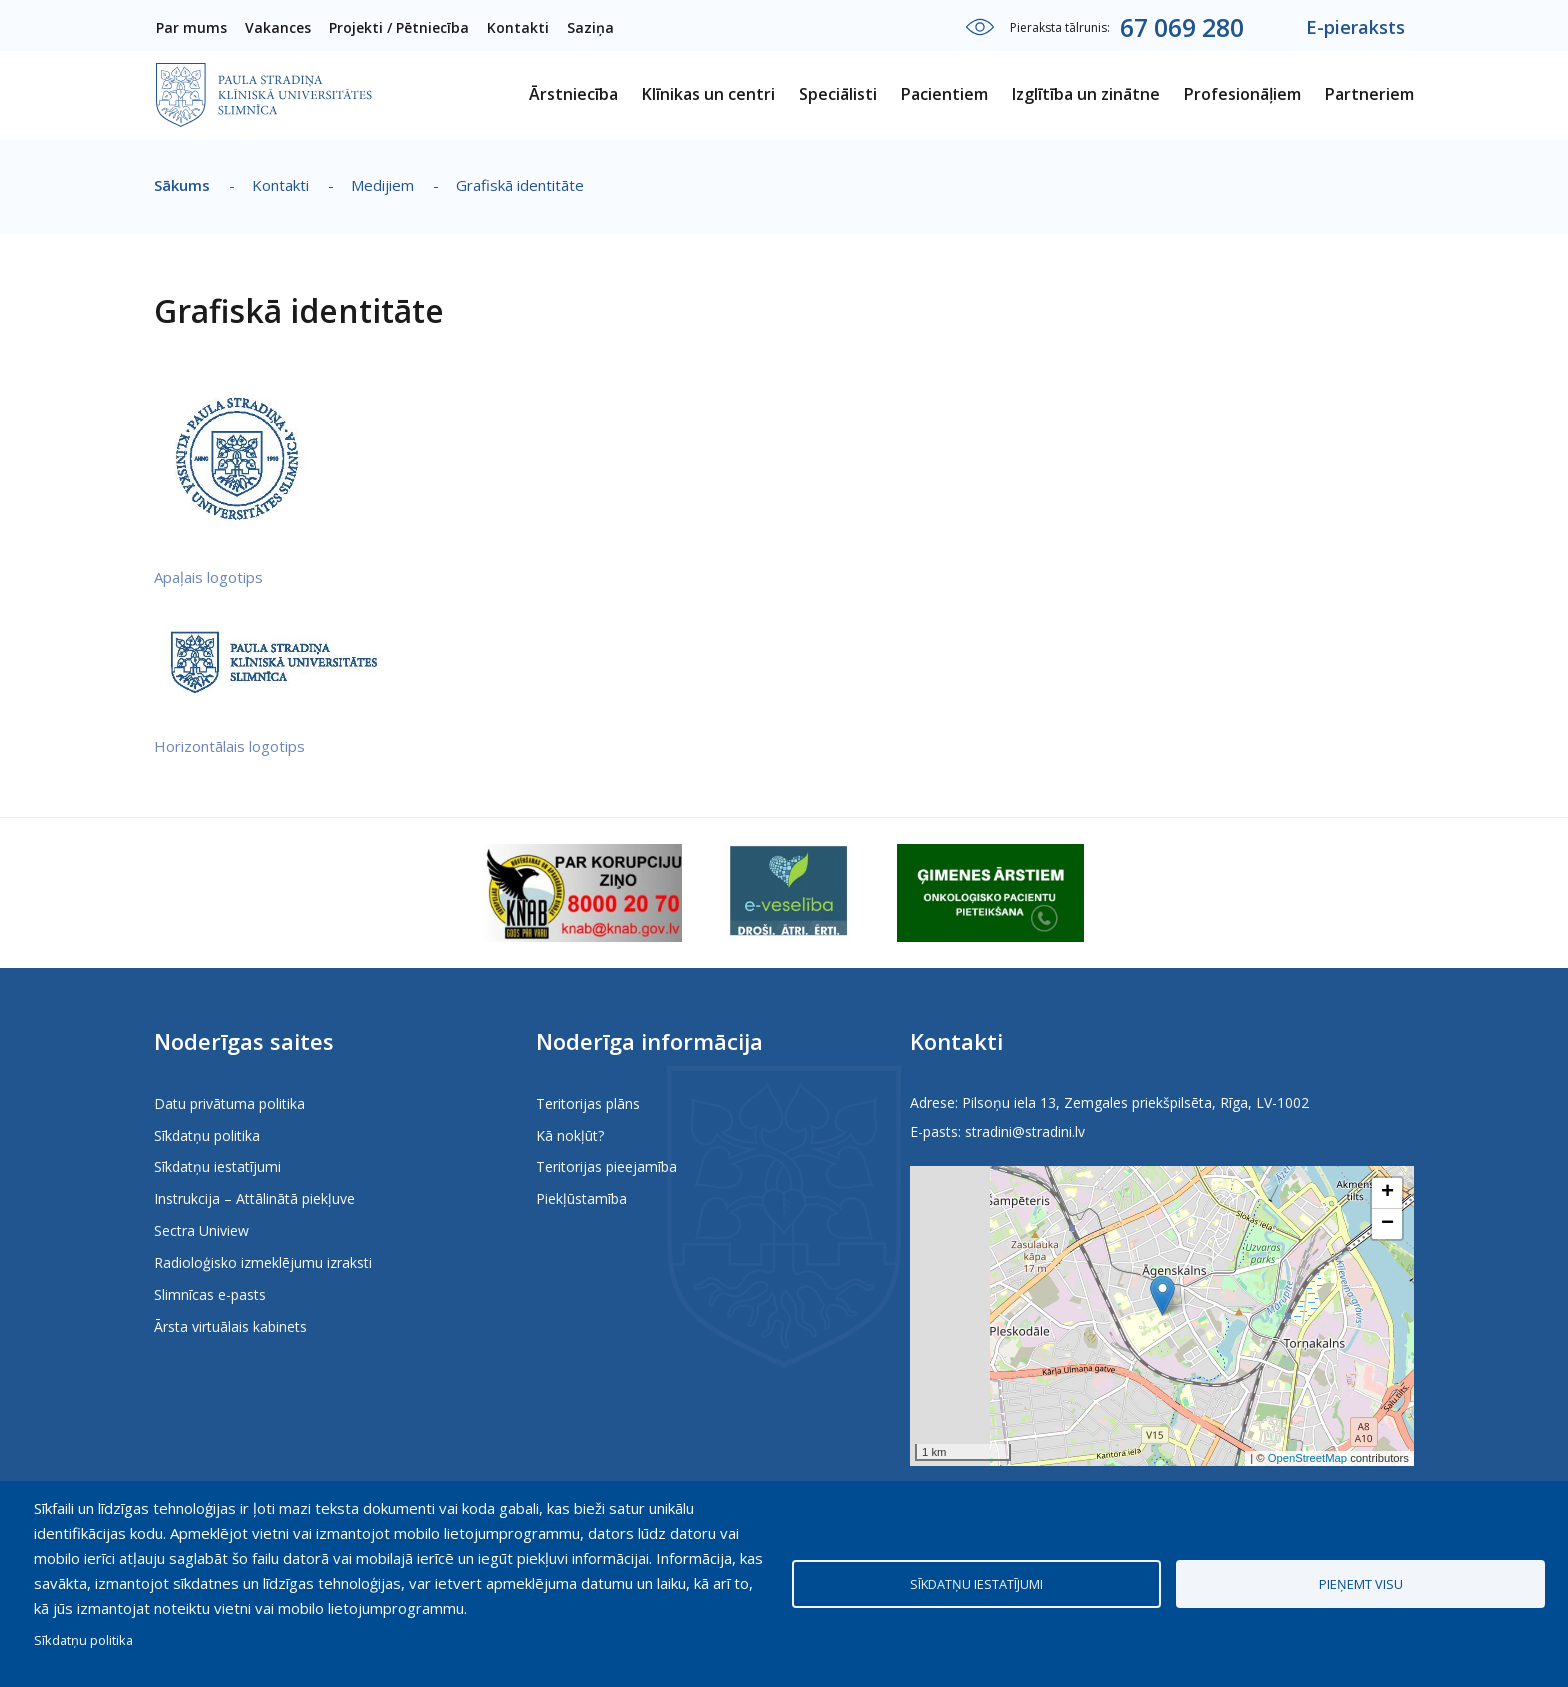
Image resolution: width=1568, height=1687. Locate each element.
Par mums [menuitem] (191, 27)
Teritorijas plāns (588, 1103)
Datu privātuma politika (229, 1103)
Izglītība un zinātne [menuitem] (1086, 94)
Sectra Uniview (201, 1230)
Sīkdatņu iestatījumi (217, 1166)
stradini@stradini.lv (1025, 1131)
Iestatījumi (980, 27)
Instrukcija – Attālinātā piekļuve (254, 1198)
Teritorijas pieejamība (606, 1166)
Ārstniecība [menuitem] (573, 94)
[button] (1162, 1295)
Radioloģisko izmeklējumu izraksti (263, 1262)
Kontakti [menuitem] (518, 27)
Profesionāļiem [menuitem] (1242, 94)
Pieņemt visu (1361, 1584)
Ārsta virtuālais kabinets (230, 1326)
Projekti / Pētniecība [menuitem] (399, 27)
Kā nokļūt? (570, 1135)
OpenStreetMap (1307, 1458)
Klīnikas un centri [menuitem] (708, 94)
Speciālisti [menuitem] (838, 94)
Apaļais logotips (208, 577)
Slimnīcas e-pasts (210, 1294)
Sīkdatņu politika (207, 1135)
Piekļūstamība (581, 1198)
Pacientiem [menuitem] (944, 94)
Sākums (182, 185)
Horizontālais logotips (229, 746)
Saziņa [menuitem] (590, 27)
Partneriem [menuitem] (1369, 94)
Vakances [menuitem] (278, 27)
